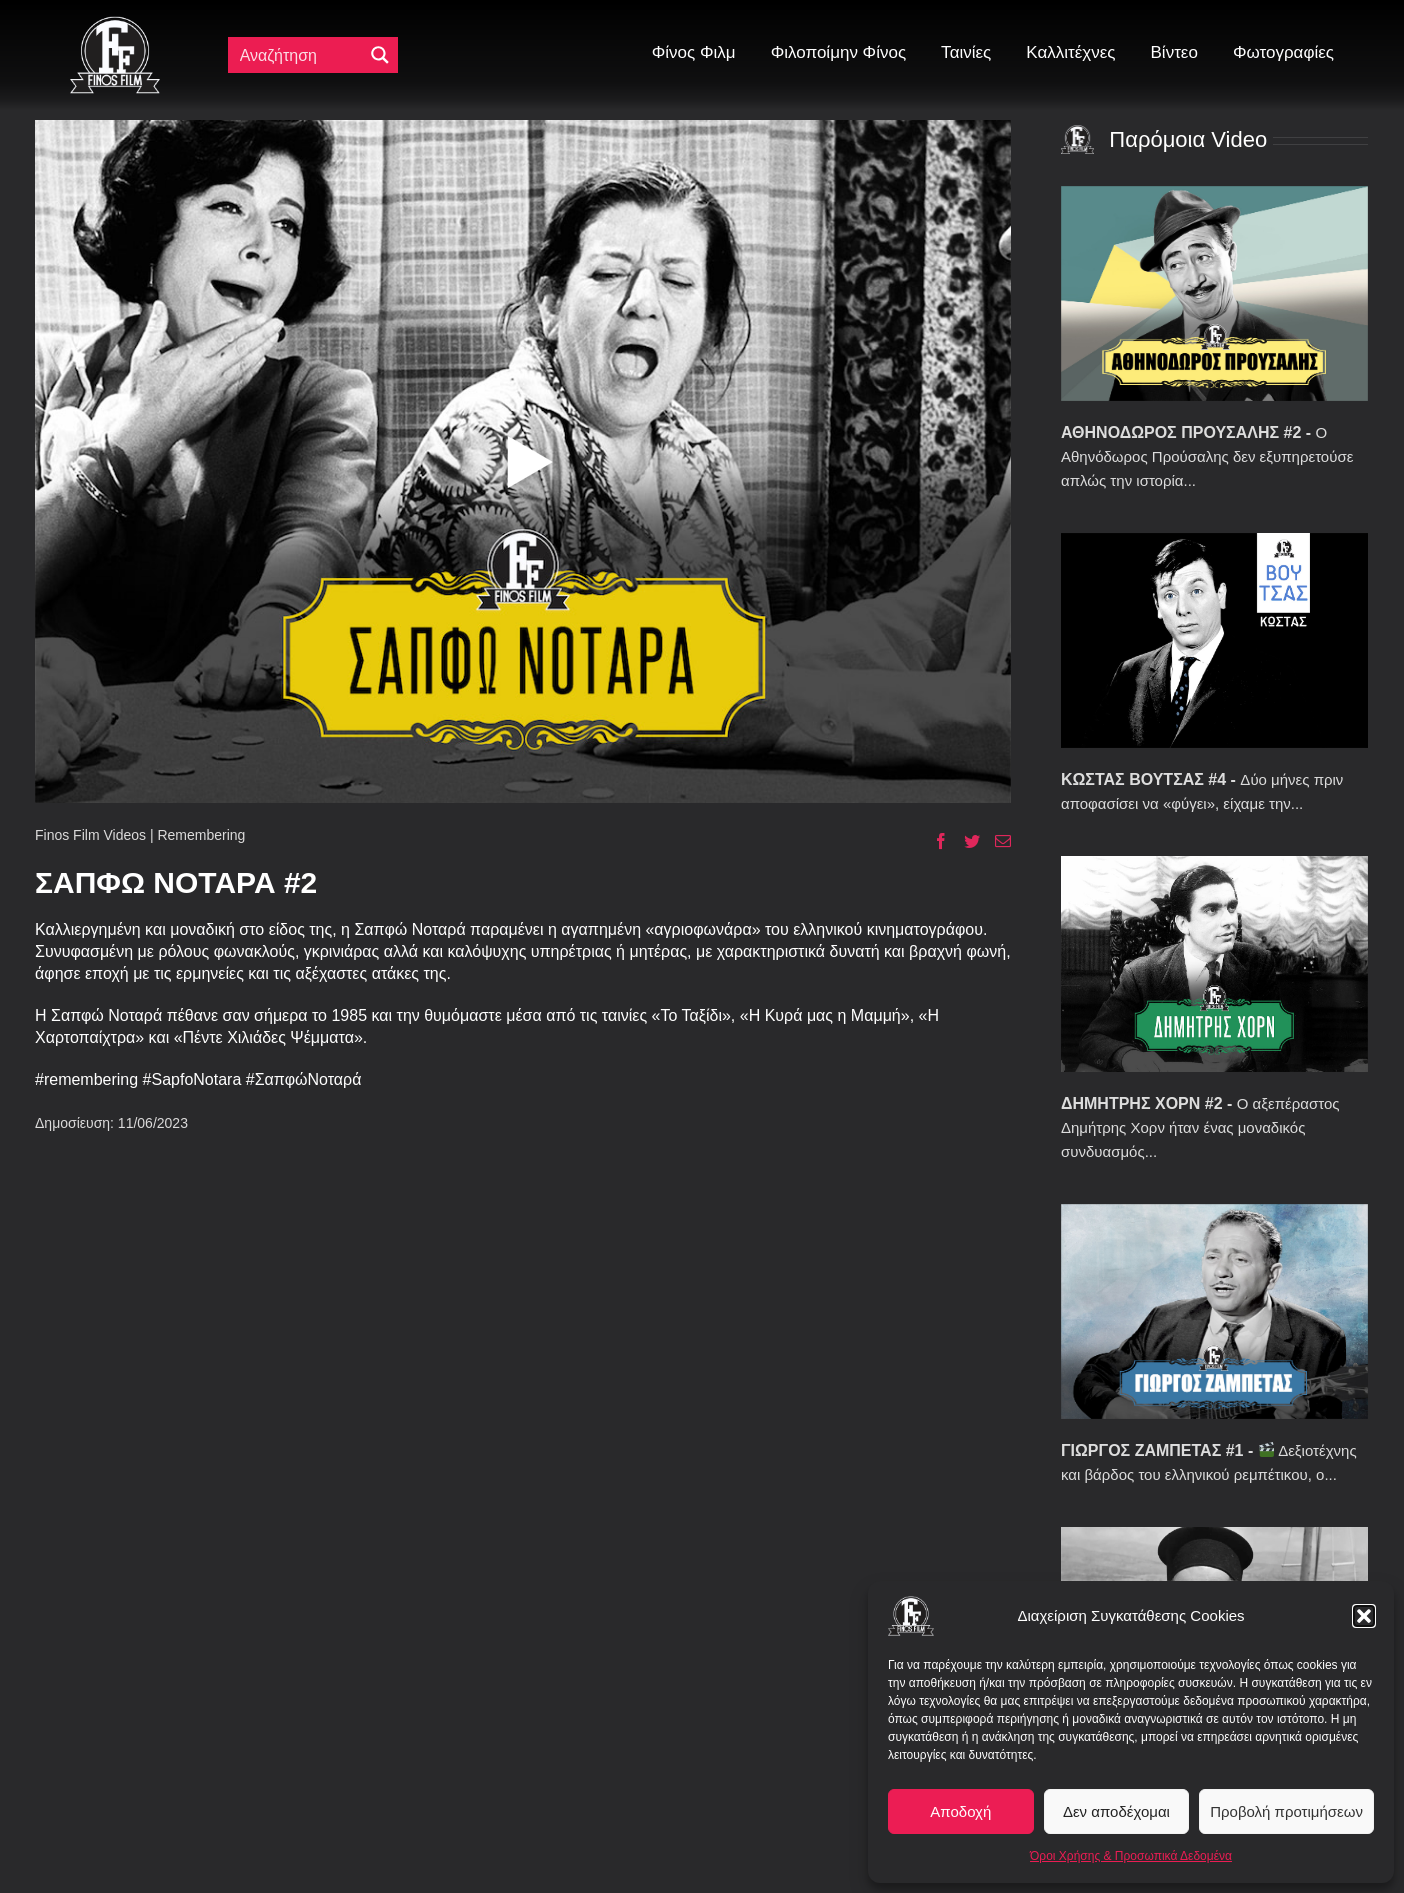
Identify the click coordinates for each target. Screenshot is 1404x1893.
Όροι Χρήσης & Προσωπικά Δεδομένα (1131, 1856)
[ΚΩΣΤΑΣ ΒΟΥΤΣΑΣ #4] (1214, 640)
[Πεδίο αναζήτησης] (300, 55)
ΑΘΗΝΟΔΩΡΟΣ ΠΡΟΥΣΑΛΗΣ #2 (1181, 432)
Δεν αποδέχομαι (1116, 1811)
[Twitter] (964, 841)
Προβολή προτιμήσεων (1286, 1811)
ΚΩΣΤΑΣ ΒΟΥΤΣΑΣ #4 (1143, 779)
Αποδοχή (960, 1811)
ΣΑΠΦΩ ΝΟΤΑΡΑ (159, 882)
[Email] (995, 841)
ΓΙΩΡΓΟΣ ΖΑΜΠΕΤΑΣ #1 (1152, 1450)
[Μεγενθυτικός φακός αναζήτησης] (380, 55)
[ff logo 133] (115, 24)
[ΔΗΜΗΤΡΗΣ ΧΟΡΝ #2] (1214, 963)
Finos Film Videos (90, 835)
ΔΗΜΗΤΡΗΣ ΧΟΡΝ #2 (1142, 1103)
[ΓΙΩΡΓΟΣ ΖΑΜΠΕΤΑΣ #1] (1214, 1311)
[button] (1364, 1616)
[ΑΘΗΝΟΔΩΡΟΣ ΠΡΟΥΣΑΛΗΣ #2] (1214, 293)
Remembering (201, 835)
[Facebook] (933, 841)
